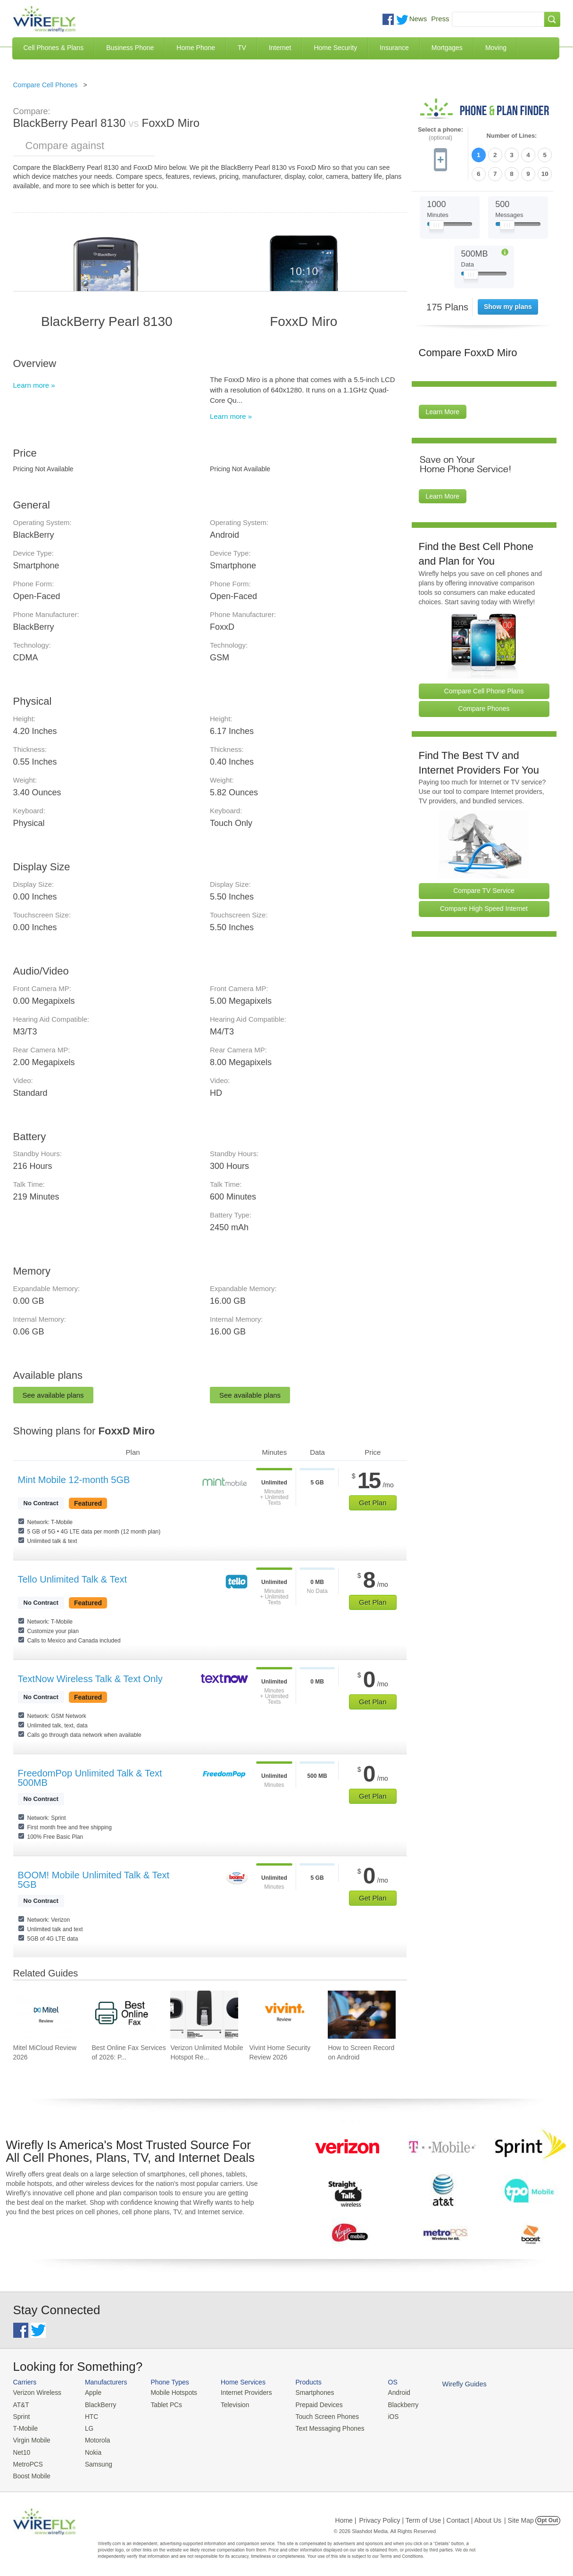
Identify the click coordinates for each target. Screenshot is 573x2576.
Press (440, 19)
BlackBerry (97, 2404)
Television (229, 2404)
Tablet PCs (163, 2404)
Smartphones (306, 2392)
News (418, 19)
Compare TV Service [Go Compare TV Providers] (484, 888)
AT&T (20, 2404)
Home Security (335, 47)
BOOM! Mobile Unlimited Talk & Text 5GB (94, 1879)
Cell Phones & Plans (54, 47)
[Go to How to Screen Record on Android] (362, 2015)
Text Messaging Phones (320, 2426)
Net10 (21, 2449)
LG (86, 2426)
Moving (496, 47)
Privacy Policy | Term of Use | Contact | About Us (430, 2516)
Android (387, 2392)
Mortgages (447, 47)
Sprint (21, 2415)
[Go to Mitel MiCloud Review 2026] (47, 2015)
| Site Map (519, 2516)
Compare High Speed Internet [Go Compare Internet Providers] (484, 906)
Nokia (90, 2449)
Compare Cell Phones (45, 85)
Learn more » (34, 385)
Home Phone (195, 47)
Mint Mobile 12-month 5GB (74, 1479)
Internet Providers (240, 2392)
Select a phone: (440, 133)
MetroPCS (27, 2460)
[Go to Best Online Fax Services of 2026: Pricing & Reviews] (125, 2015)
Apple (90, 2392)
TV (242, 47)
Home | (346, 2516)
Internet (280, 47)
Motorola (94, 2438)
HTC (88, 2415)
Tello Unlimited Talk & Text (72, 1579)
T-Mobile (25, 2426)
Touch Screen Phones (318, 2415)
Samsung (95, 2460)
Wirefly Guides (450, 2383)
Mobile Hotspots (170, 2392)
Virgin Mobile (31, 2438)
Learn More (443, 410)
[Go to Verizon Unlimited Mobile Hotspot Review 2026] (204, 2015)
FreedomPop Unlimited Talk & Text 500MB (90, 1777)
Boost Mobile (31, 2472)
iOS (381, 2415)
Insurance (394, 47)
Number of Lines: (512, 136)
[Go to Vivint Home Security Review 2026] (283, 2015)
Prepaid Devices (310, 2404)
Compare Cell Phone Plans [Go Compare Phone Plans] (484, 688)
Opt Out (547, 2516)
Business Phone (130, 47)
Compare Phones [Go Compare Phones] (484, 706)
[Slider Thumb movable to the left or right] (436, 225)
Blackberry (390, 2404)
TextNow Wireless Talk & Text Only (90, 1679)
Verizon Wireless (36, 2392)
